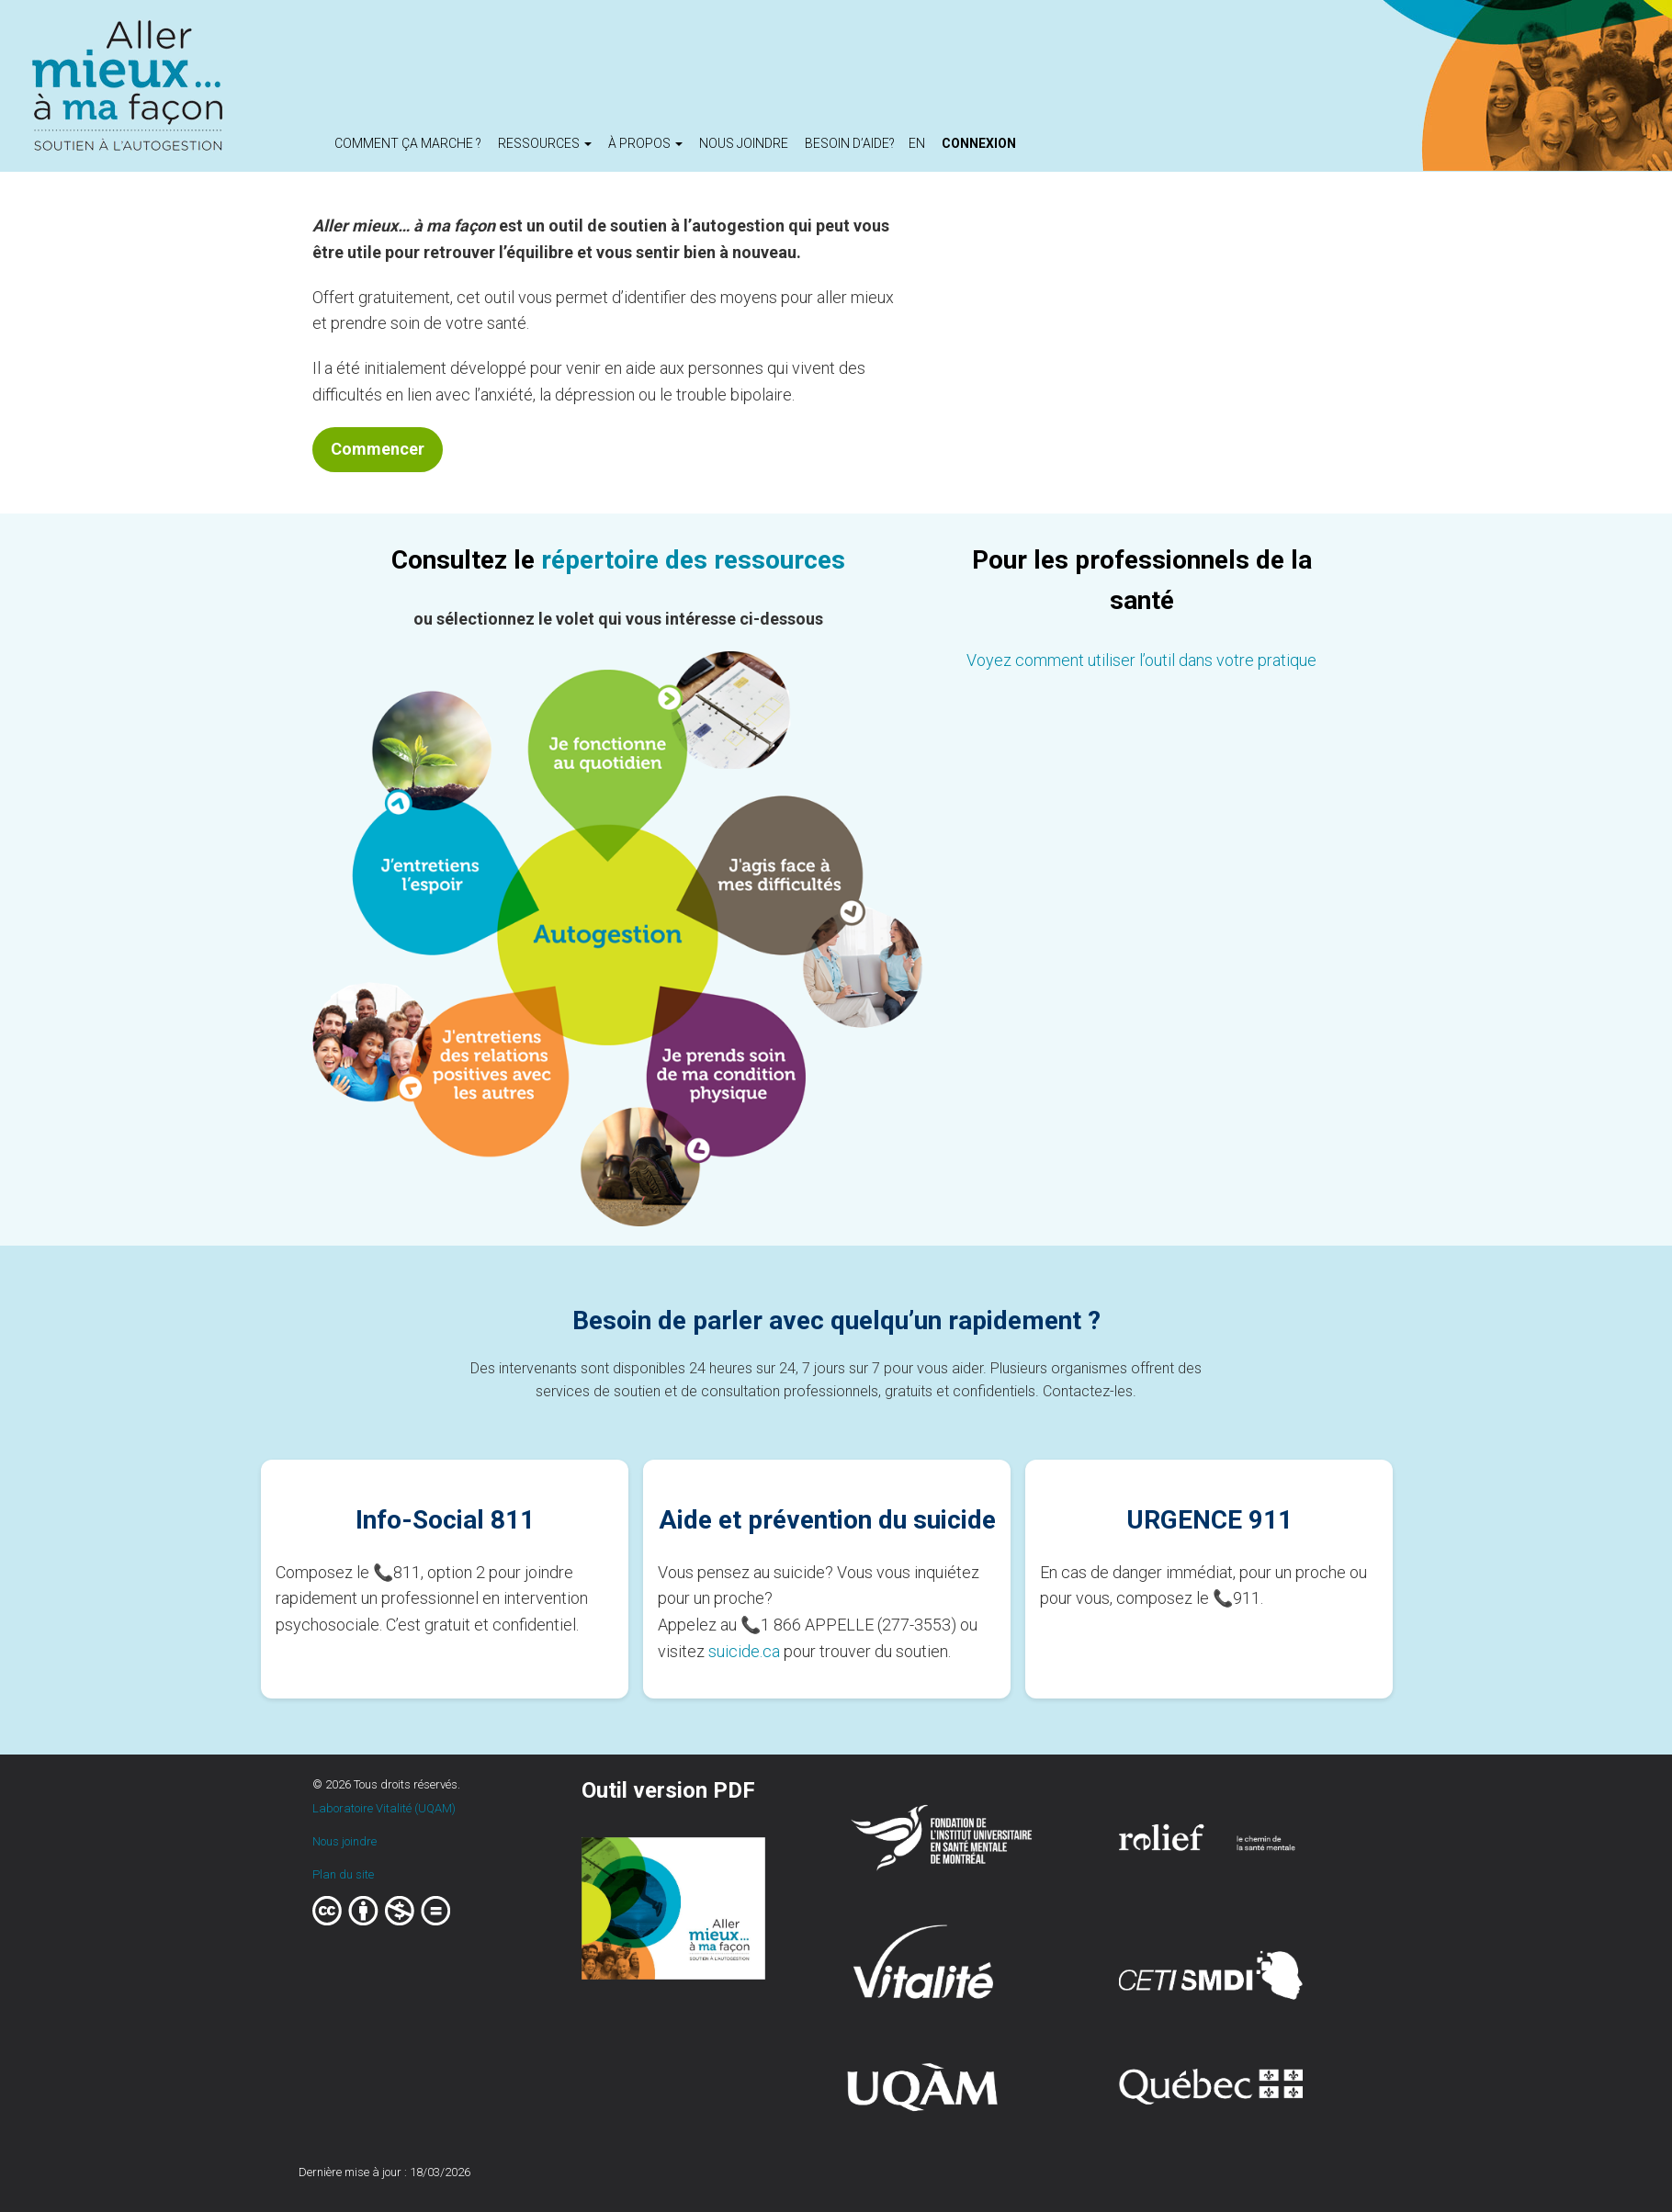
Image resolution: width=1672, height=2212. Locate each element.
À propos (645, 143)
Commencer (377, 448)
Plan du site (343, 1874)
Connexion (979, 143)
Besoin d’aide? (850, 143)
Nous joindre (743, 143)
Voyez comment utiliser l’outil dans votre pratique (1141, 660)
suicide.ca (744, 1651)
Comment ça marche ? (407, 143)
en (917, 143)
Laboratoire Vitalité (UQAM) (384, 1808)
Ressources (545, 143)
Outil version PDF (668, 1790)
